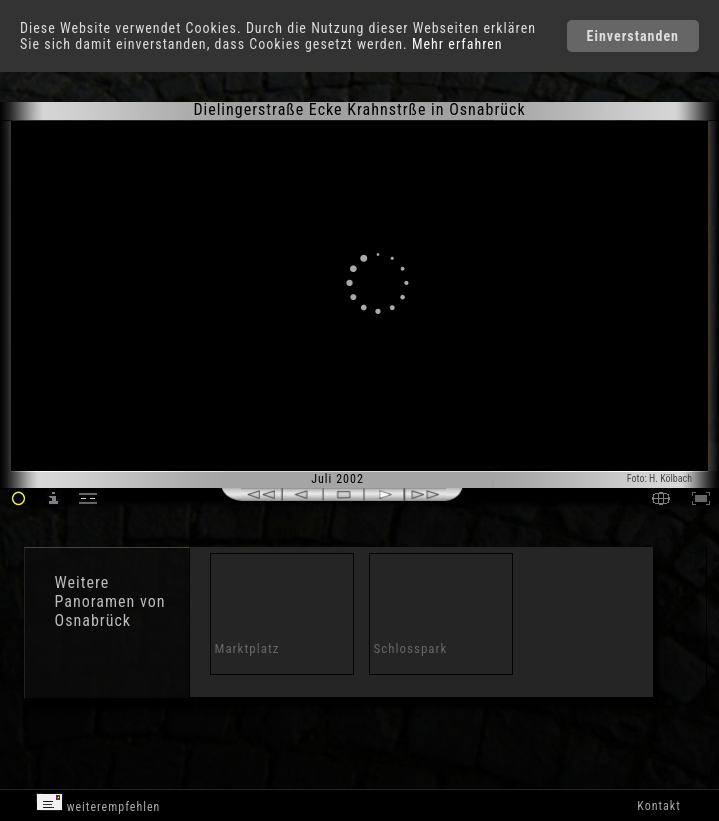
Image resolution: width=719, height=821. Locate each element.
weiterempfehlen (98, 803)
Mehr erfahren (457, 44)
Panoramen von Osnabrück (110, 611)
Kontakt (658, 806)
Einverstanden (633, 36)
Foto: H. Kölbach (659, 478)
